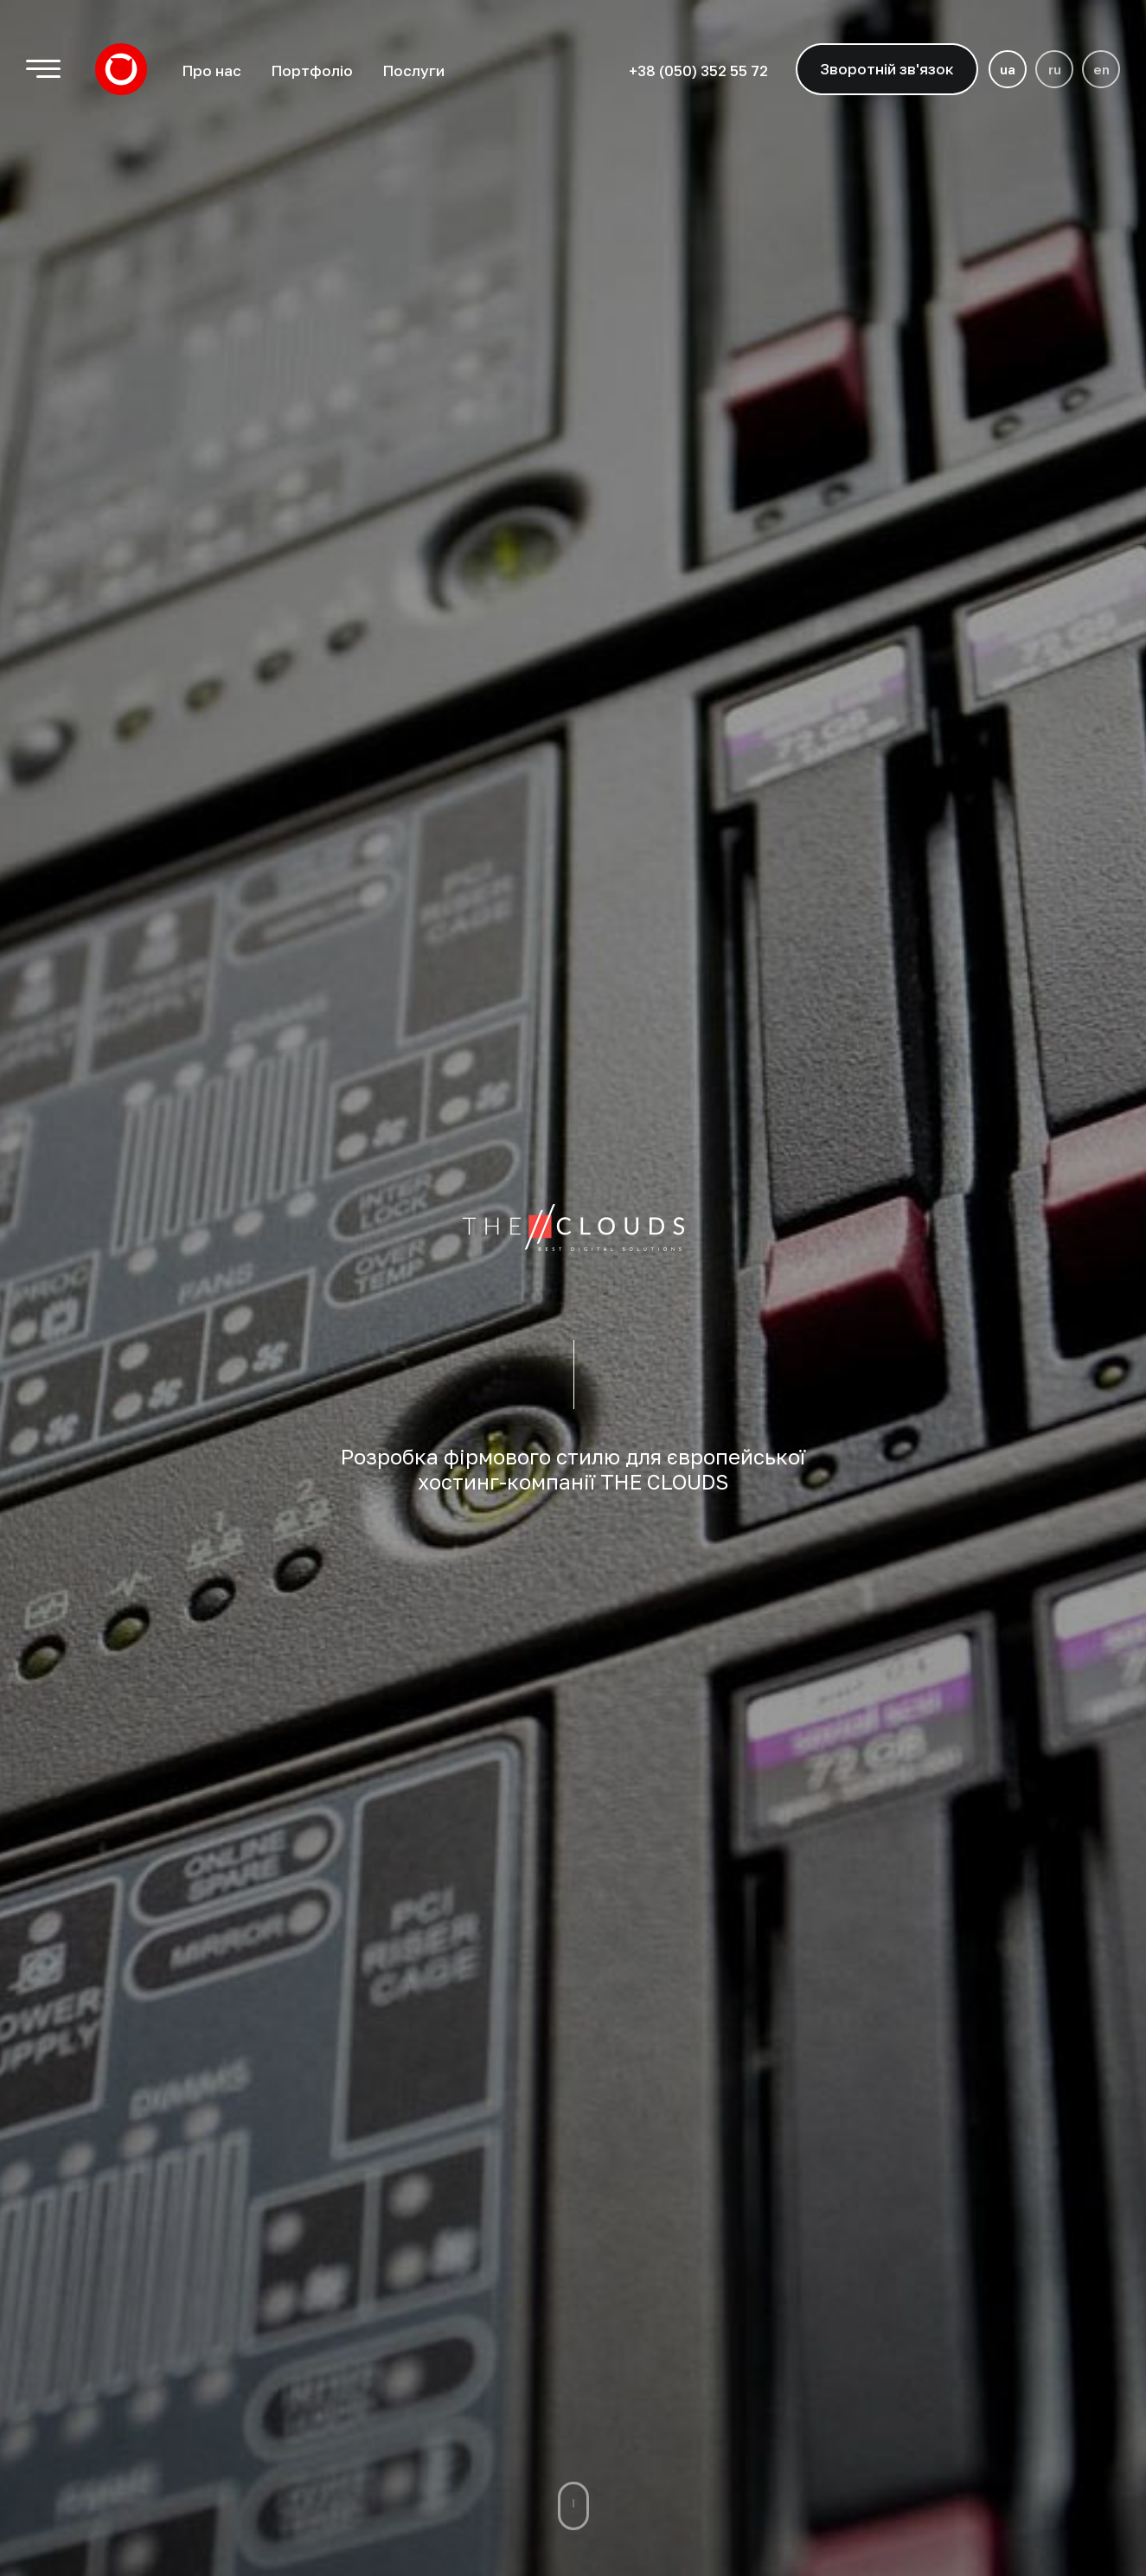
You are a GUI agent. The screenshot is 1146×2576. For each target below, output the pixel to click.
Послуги (413, 70)
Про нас (211, 70)
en (1101, 69)
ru (1054, 69)
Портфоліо (312, 70)
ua (1007, 69)
